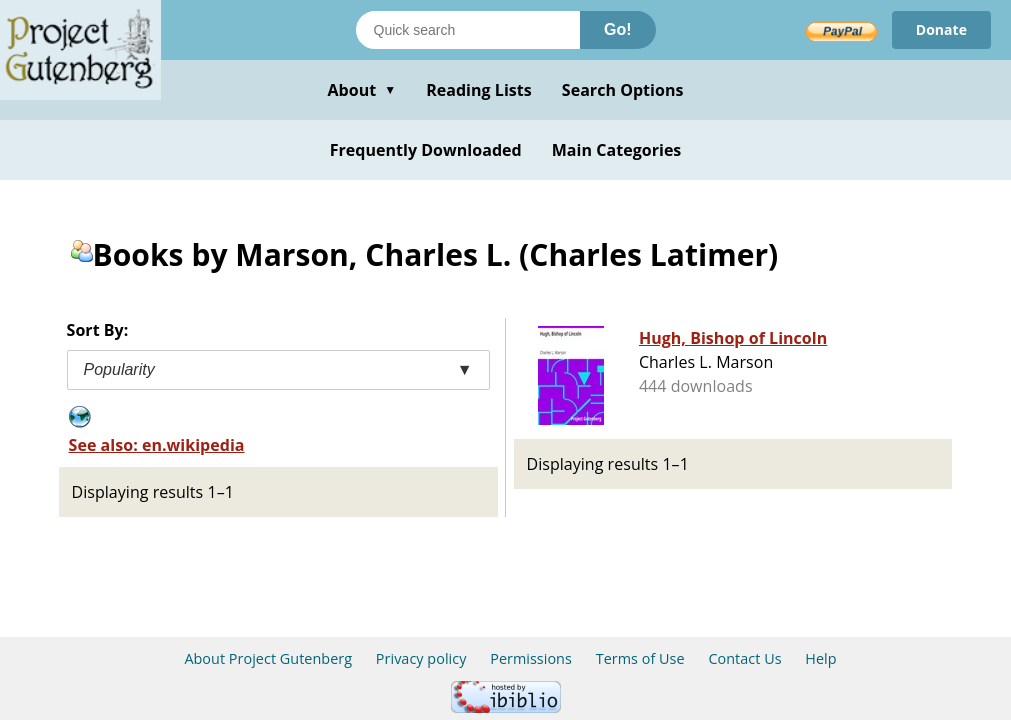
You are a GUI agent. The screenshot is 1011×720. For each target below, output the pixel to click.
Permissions (531, 658)
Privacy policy (421, 658)
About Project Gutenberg (268, 658)
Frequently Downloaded (426, 150)
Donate (941, 29)
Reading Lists (479, 90)
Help (820, 658)
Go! (618, 29)
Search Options (623, 90)
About (361, 90)
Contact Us (744, 658)
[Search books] (468, 30)
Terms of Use (640, 658)
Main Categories (617, 150)
